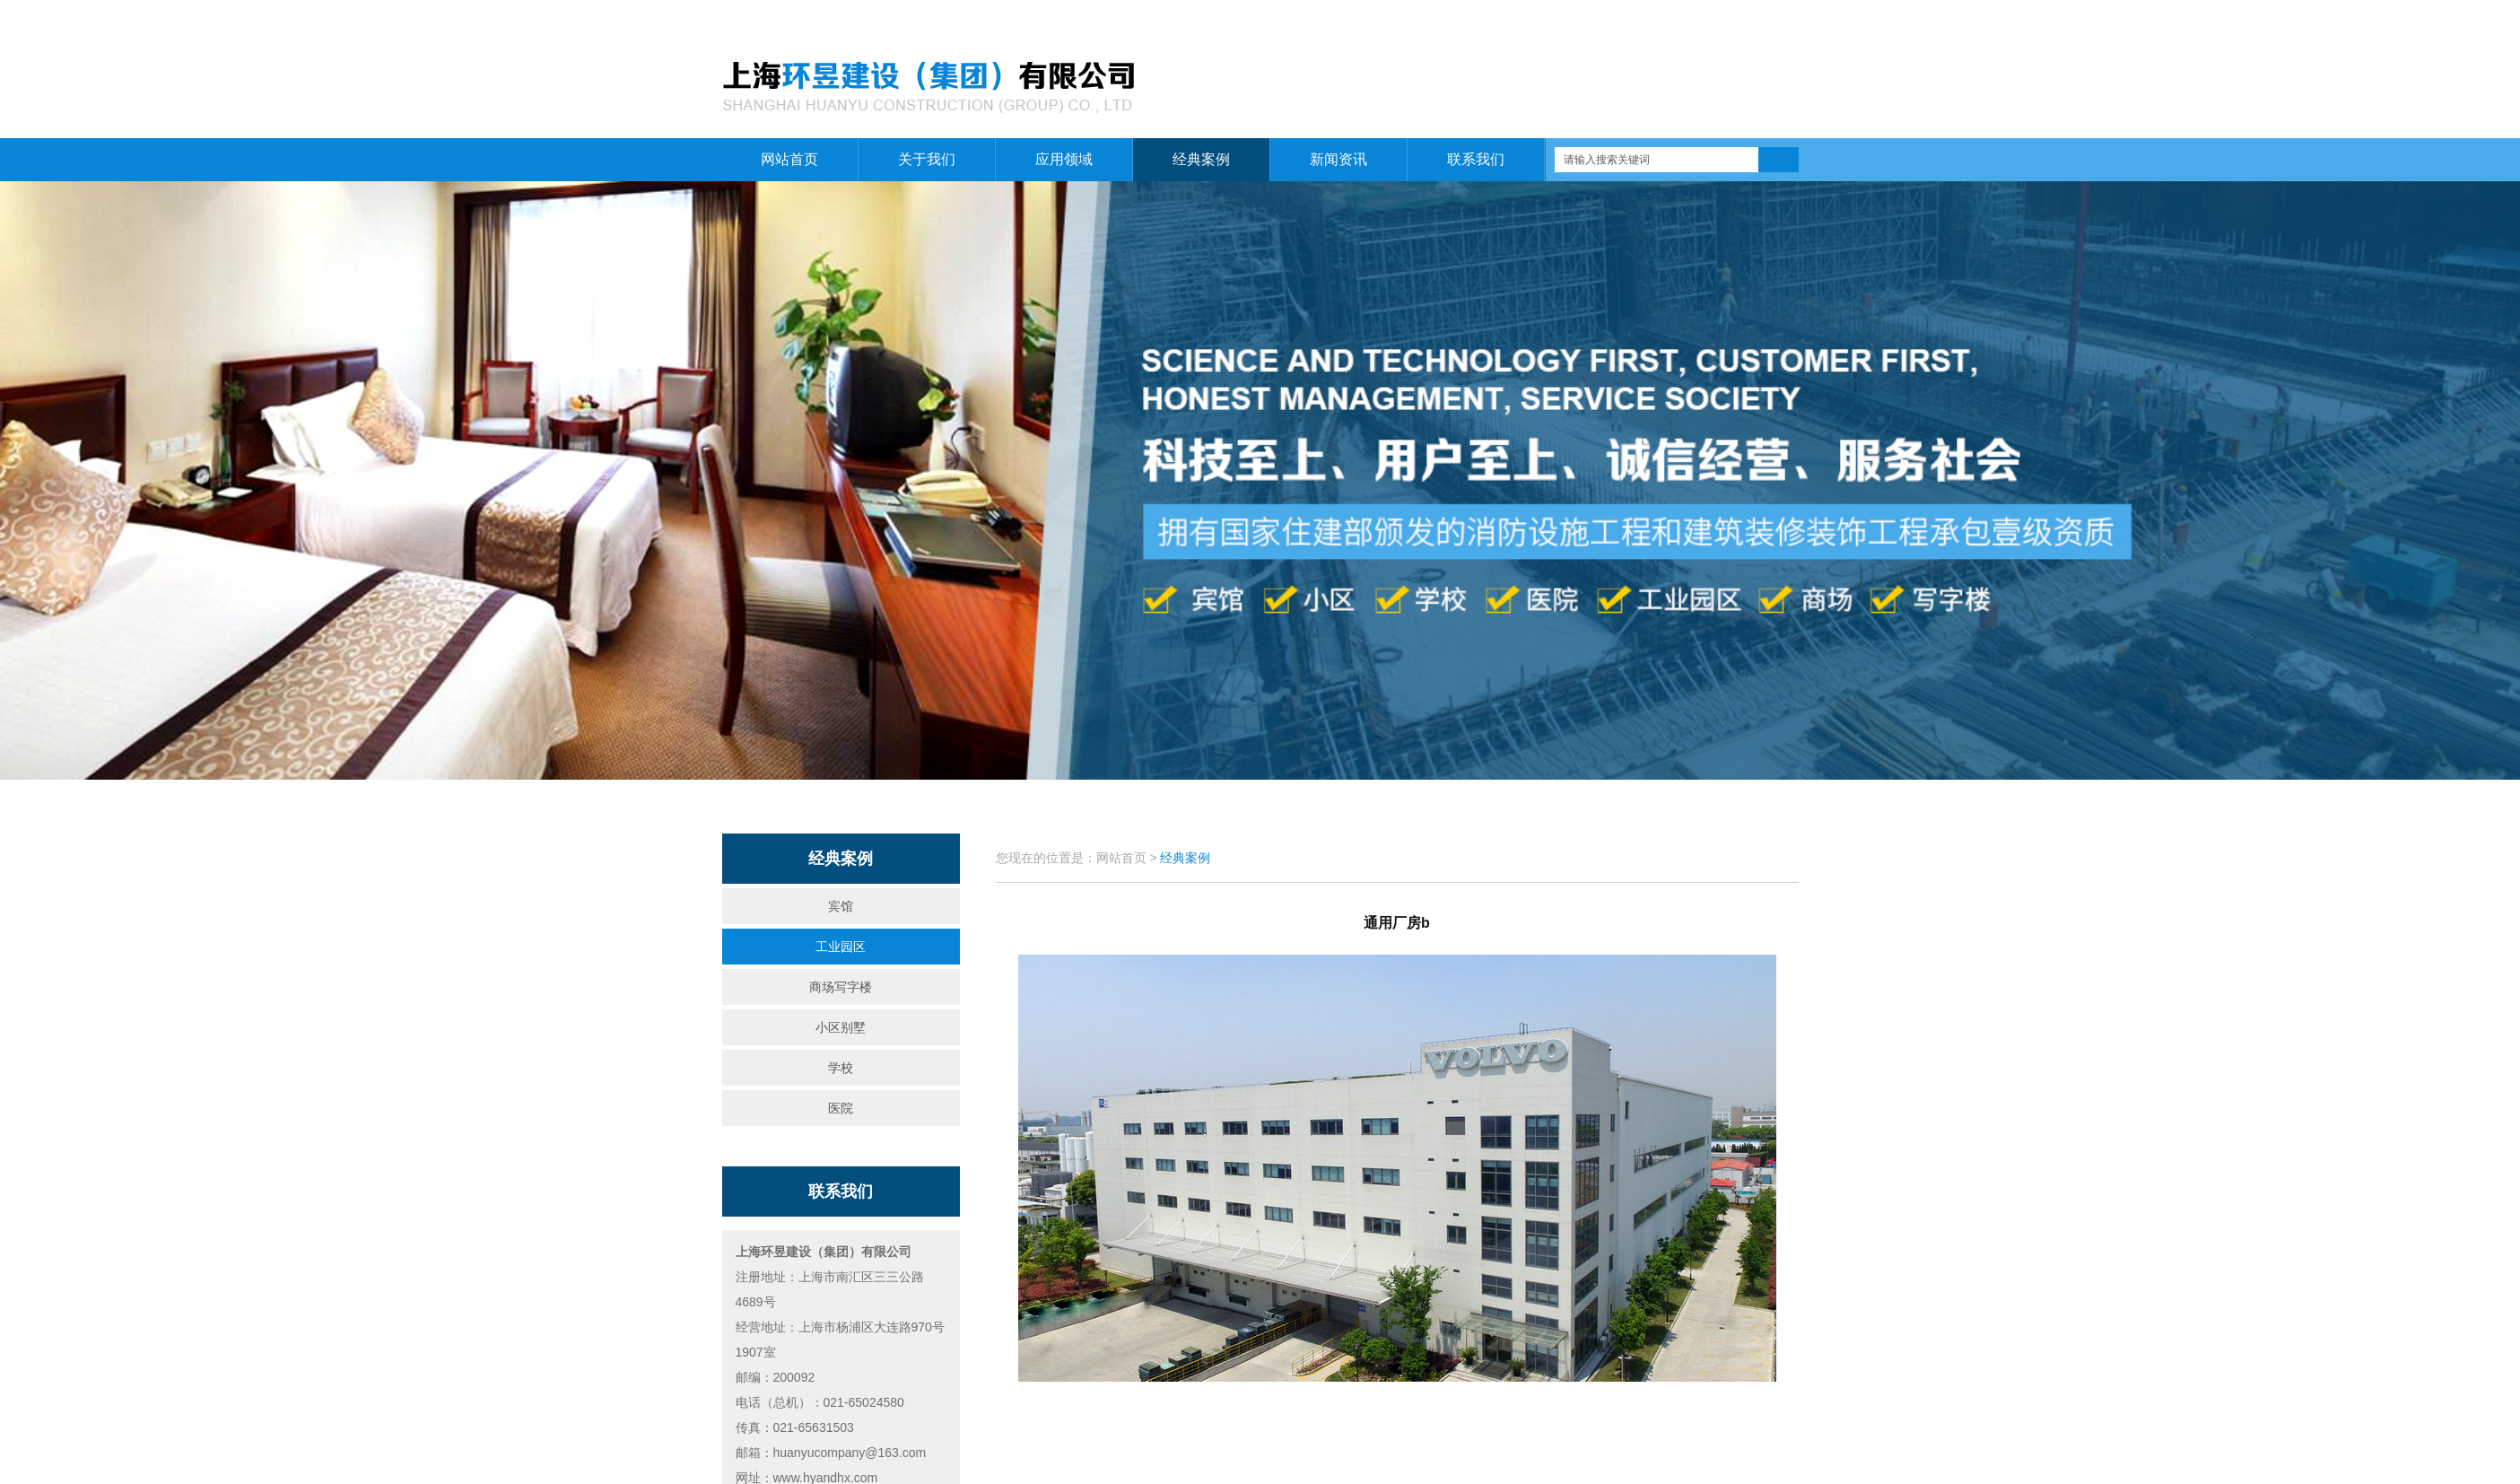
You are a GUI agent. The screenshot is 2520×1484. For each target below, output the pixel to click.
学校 (840, 1068)
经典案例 (1201, 159)
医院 (840, 1108)
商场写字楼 (840, 987)
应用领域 (1064, 159)
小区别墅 (840, 1027)
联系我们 (1777, 19)
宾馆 (840, 906)
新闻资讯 (1338, 159)
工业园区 (840, 946)
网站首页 (1650, 19)
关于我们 (1713, 19)
